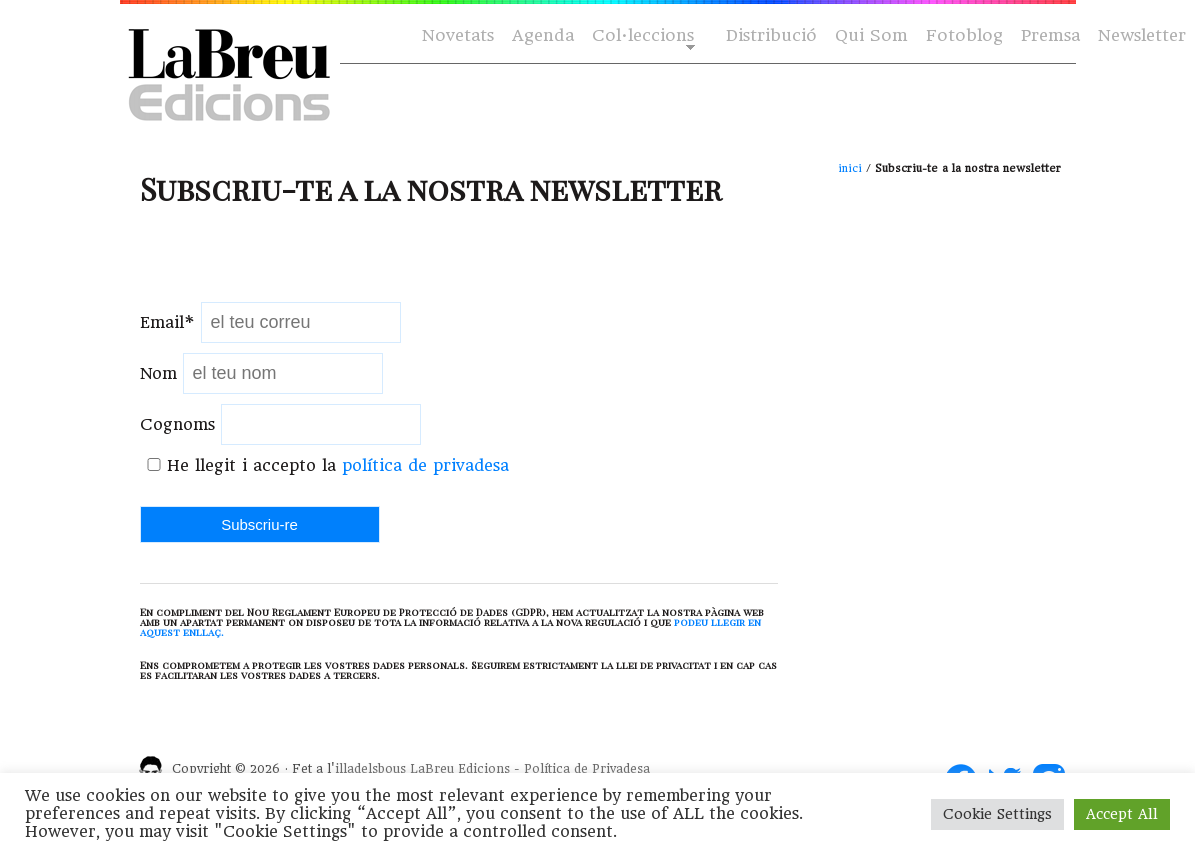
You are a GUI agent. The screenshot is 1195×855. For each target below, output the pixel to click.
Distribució (771, 35)
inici (850, 168)
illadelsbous (370, 769)
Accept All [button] (1122, 814)
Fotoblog (964, 35)
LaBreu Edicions (460, 769)
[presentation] (292, 263)
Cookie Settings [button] (997, 814)
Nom (158, 373)
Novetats (458, 35)
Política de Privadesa (587, 769)
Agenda (543, 35)
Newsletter (1142, 35)
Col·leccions (641, 36)
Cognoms (177, 424)
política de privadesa (425, 465)
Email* (167, 322)
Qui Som (871, 35)
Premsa (1050, 35)
